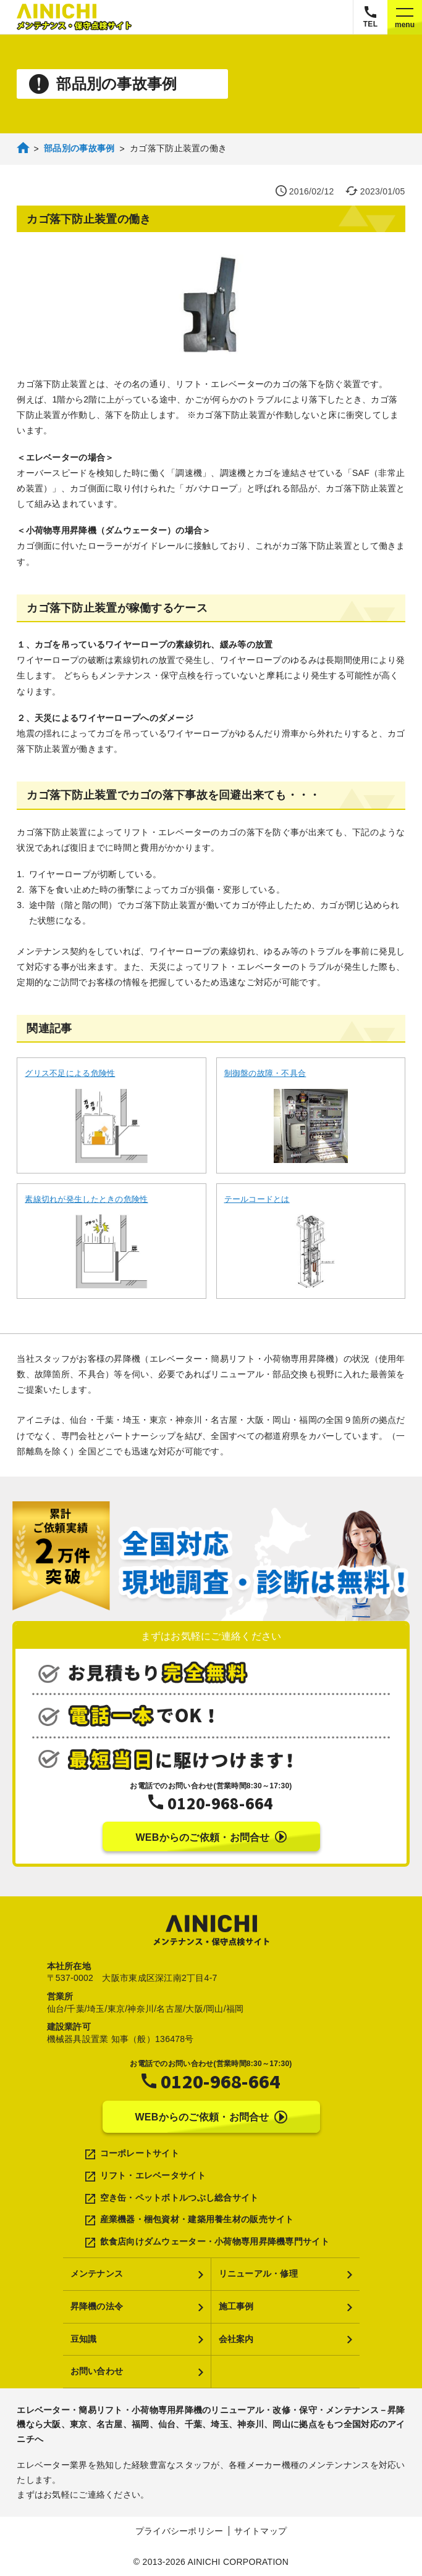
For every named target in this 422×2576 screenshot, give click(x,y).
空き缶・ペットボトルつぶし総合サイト (179, 2198)
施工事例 (236, 2306)
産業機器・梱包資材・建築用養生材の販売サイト (197, 2219)
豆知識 (83, 2339)
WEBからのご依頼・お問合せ (210, 1837)
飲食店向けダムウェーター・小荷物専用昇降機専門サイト (214, 2241)
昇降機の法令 (97, 2306)
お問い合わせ (97, 2371)
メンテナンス (97, 2273)
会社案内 (236, 2339)
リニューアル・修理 (258, 2273)
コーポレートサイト (140, 2153)
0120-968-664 (220, 1802)
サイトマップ (260, 2531)
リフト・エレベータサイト (153, 2175)
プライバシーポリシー (179, 2531)
